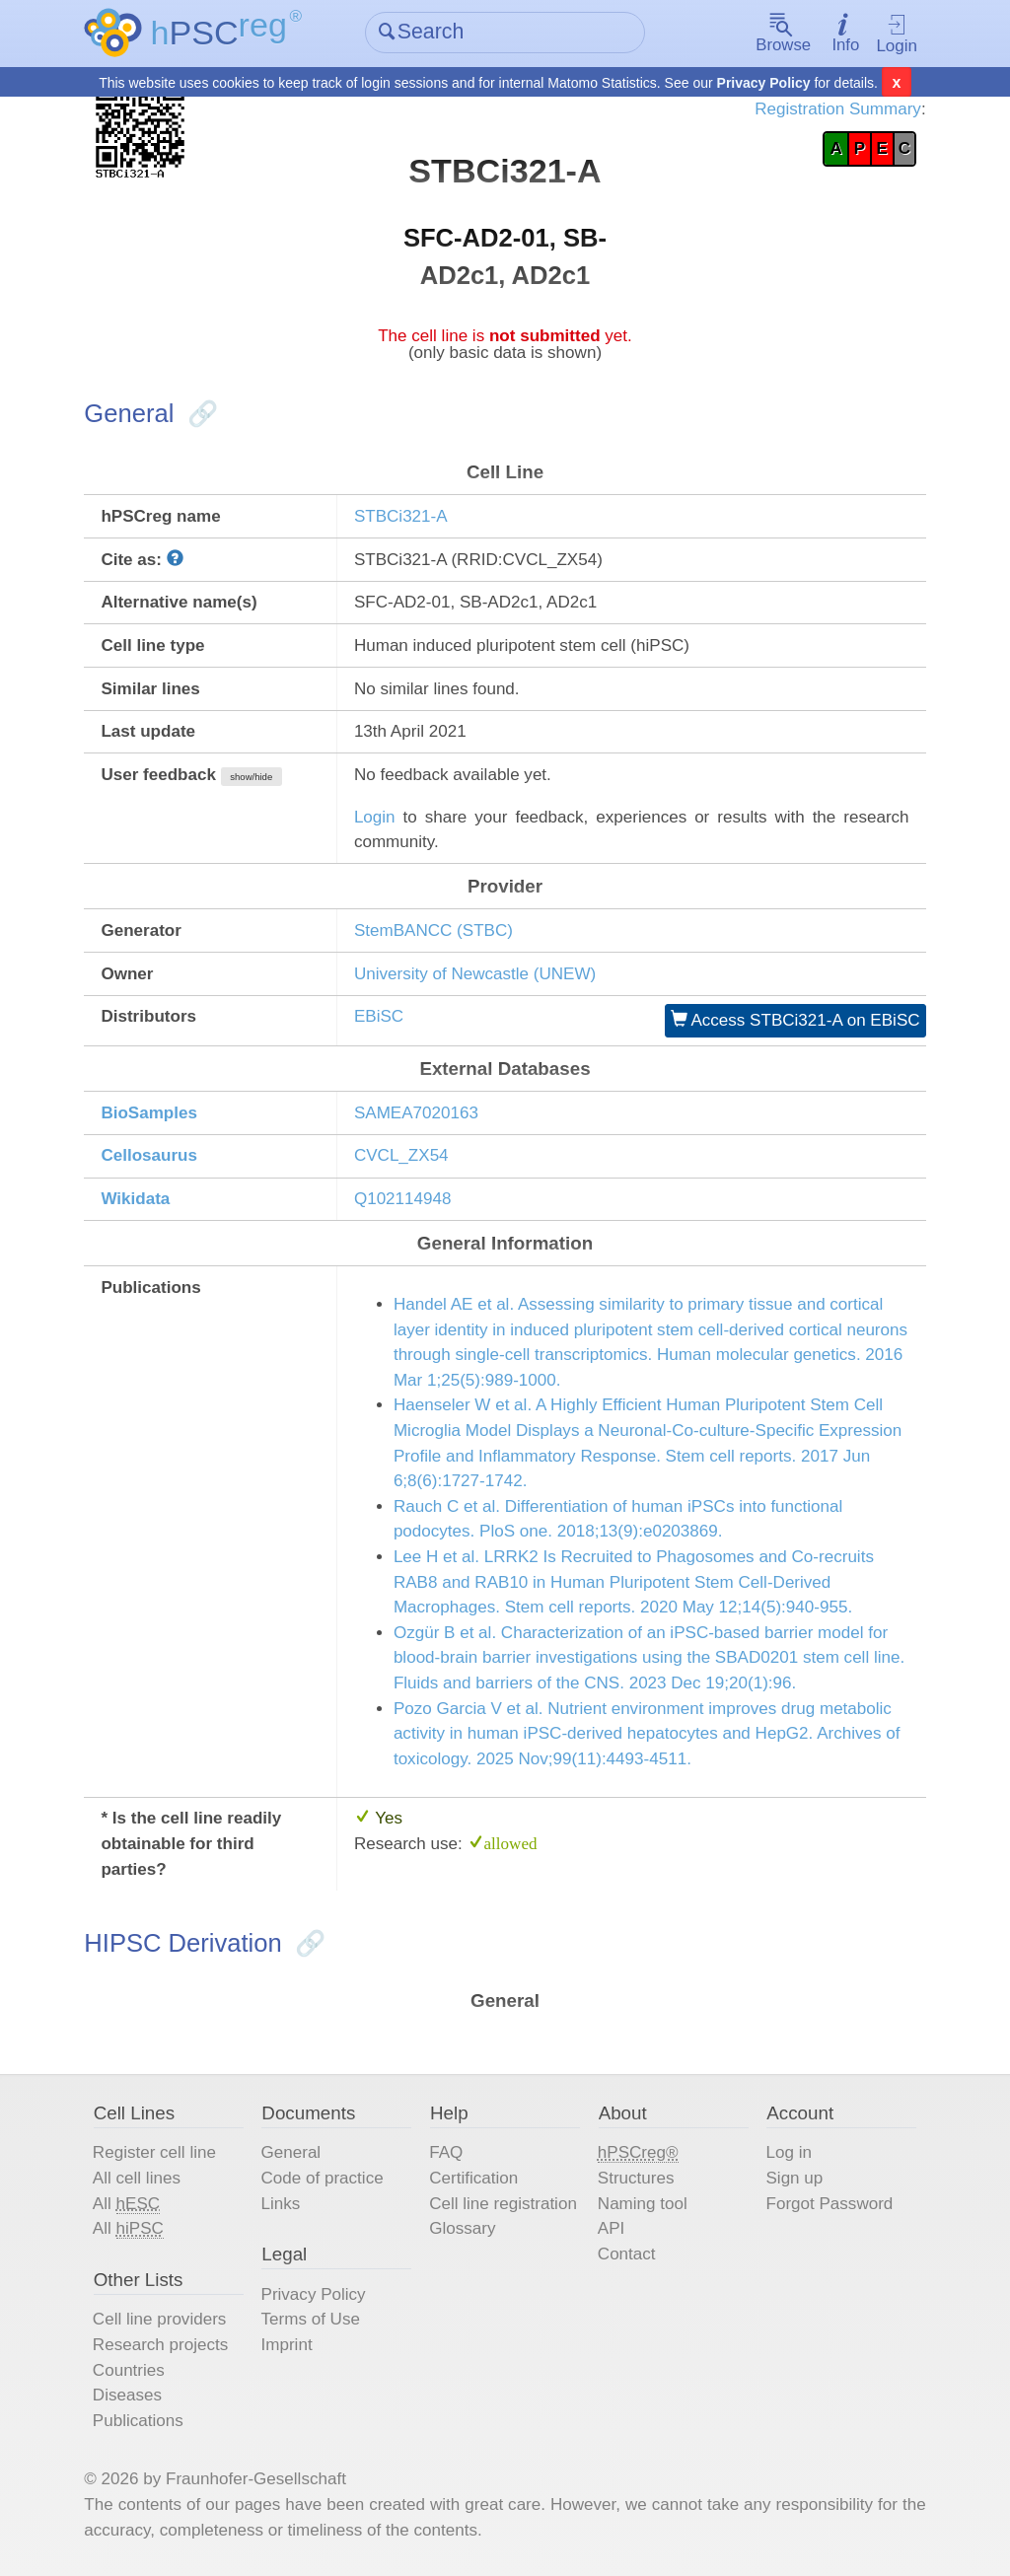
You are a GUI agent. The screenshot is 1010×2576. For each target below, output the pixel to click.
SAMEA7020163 (416, 1112)
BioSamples (149, 1112)
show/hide (251, 776)
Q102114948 (403, 1198)
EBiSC (378, 1016)
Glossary (462, 2228)
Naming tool (642, 2202)
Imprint (287, 2343)
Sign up (794, 2177)
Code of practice (322, 2177)
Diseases (127, 2394)
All (126, 2203)
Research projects (160, 2343)
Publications (138, 2419)
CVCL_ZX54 (401, 1155)
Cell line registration (503, 2202)
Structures (636, 2177)
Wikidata (135, 1198)
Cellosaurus (149, 1155)
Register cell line (154, 2152)
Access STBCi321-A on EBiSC (795, 1020)
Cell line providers (160, 2319)
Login (896, 34)
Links (281, 2202)
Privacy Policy (764, 83)
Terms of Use (310, 2319)
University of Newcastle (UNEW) (475, 973)
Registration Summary (838, 109)
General (291, 2152)
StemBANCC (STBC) (433, 930)
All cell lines (136, 2177)
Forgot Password (829, 2202)
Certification (473, 2177)
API (611, 2228)
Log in (788, 2152)
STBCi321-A (401, 516)
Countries (129, 2369)
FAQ (446, 2152)
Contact (627, 2253)
